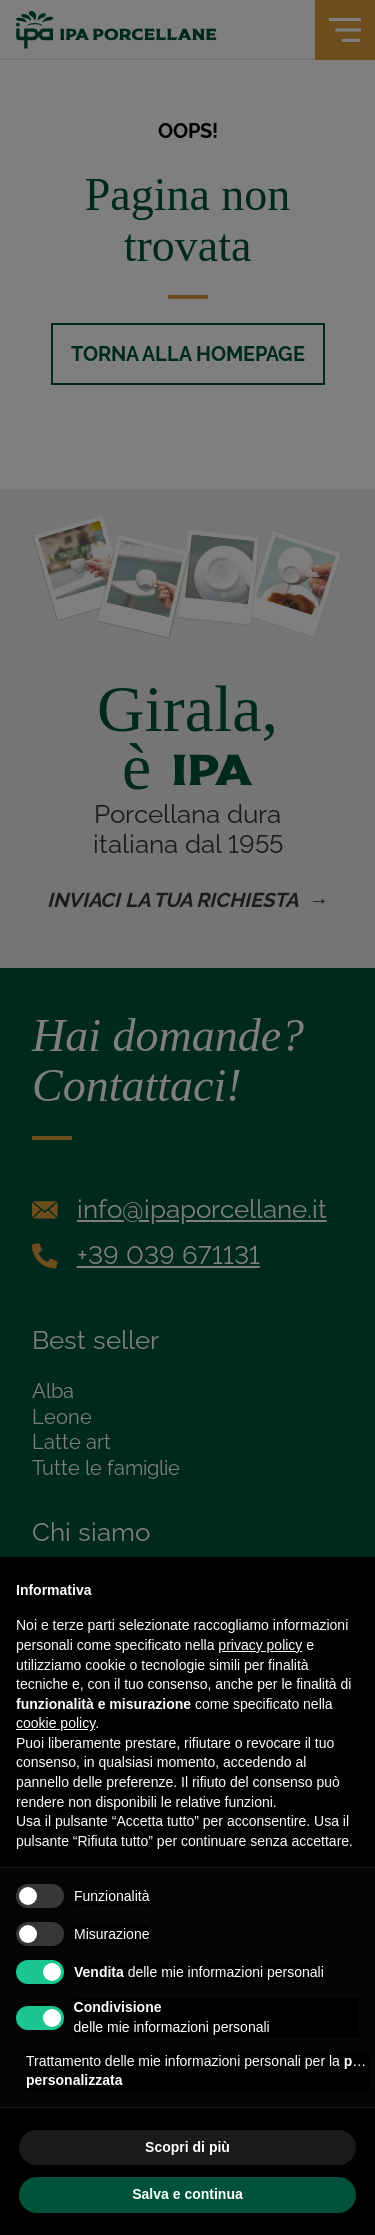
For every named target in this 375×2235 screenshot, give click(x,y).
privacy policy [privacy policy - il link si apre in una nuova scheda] (260, 1645)
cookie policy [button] (55, 1723)
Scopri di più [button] (187, 2147)
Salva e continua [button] (187, 2194)
